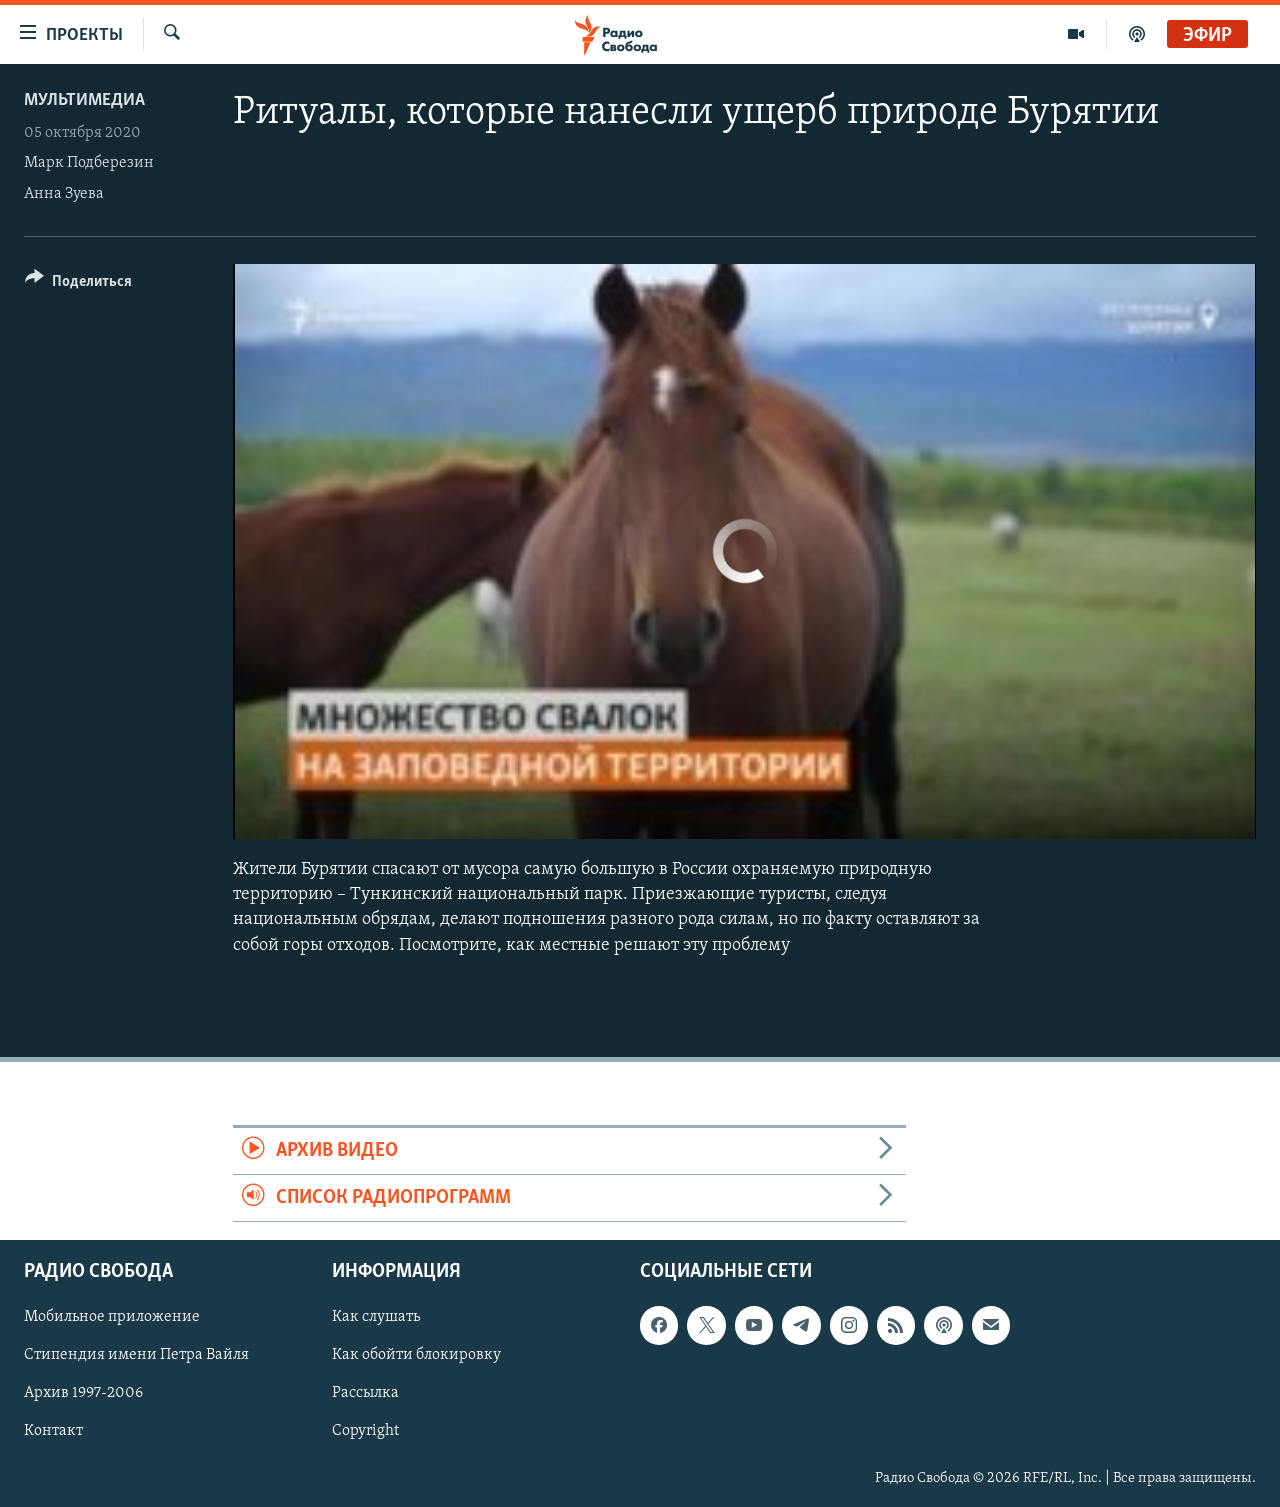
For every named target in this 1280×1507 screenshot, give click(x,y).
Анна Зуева (64, 194)
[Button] (78, 284)
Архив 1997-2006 (83, 1394)
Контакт (53, 1432)
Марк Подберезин (89, 163)
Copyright (365, 1432)
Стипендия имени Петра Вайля (136, 1356)
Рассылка (365, 1394)
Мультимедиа (84, 100)
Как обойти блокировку (416, 1356)
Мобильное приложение (112, 1318)
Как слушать (376, 1318)
